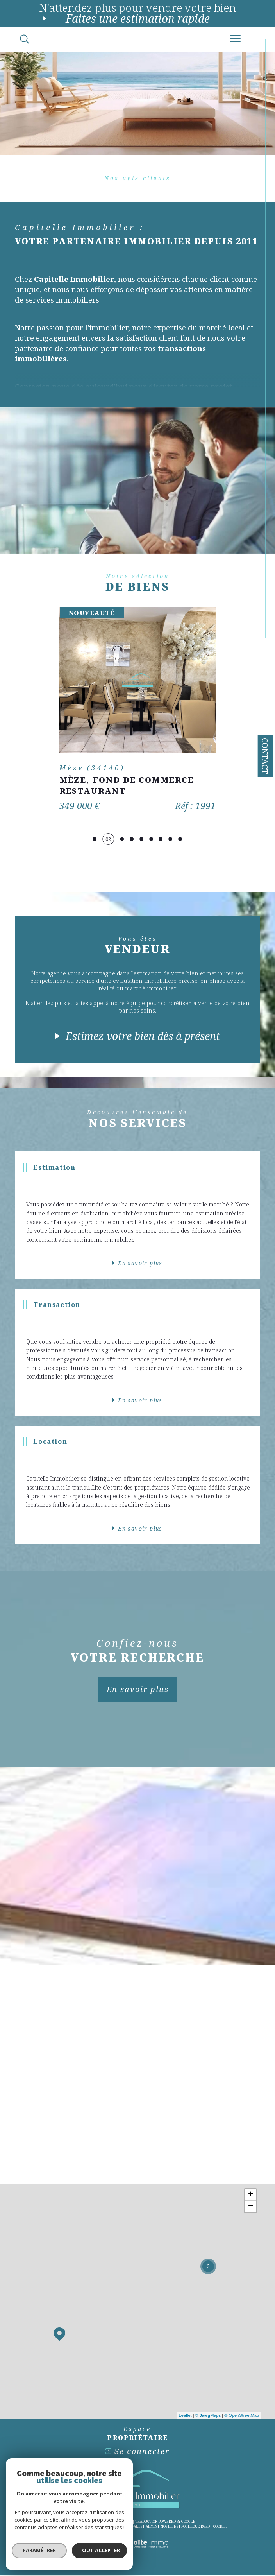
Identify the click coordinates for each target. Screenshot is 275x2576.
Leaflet (185, 2416)
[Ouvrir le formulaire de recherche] (24, 39)
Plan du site (92, 2527)
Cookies (220, 2527)
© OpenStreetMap (241, 2416)
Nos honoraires (62, 2527)
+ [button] (250, 2195)
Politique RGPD (195, 2527)
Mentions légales (124, 2527)
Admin (151, 2527)
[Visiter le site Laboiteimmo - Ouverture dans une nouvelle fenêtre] (137, 2552)
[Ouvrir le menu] (235, 39)
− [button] (250, 2207)
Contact (265, 756)
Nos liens (169, 2527)
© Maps (208, 2416)
